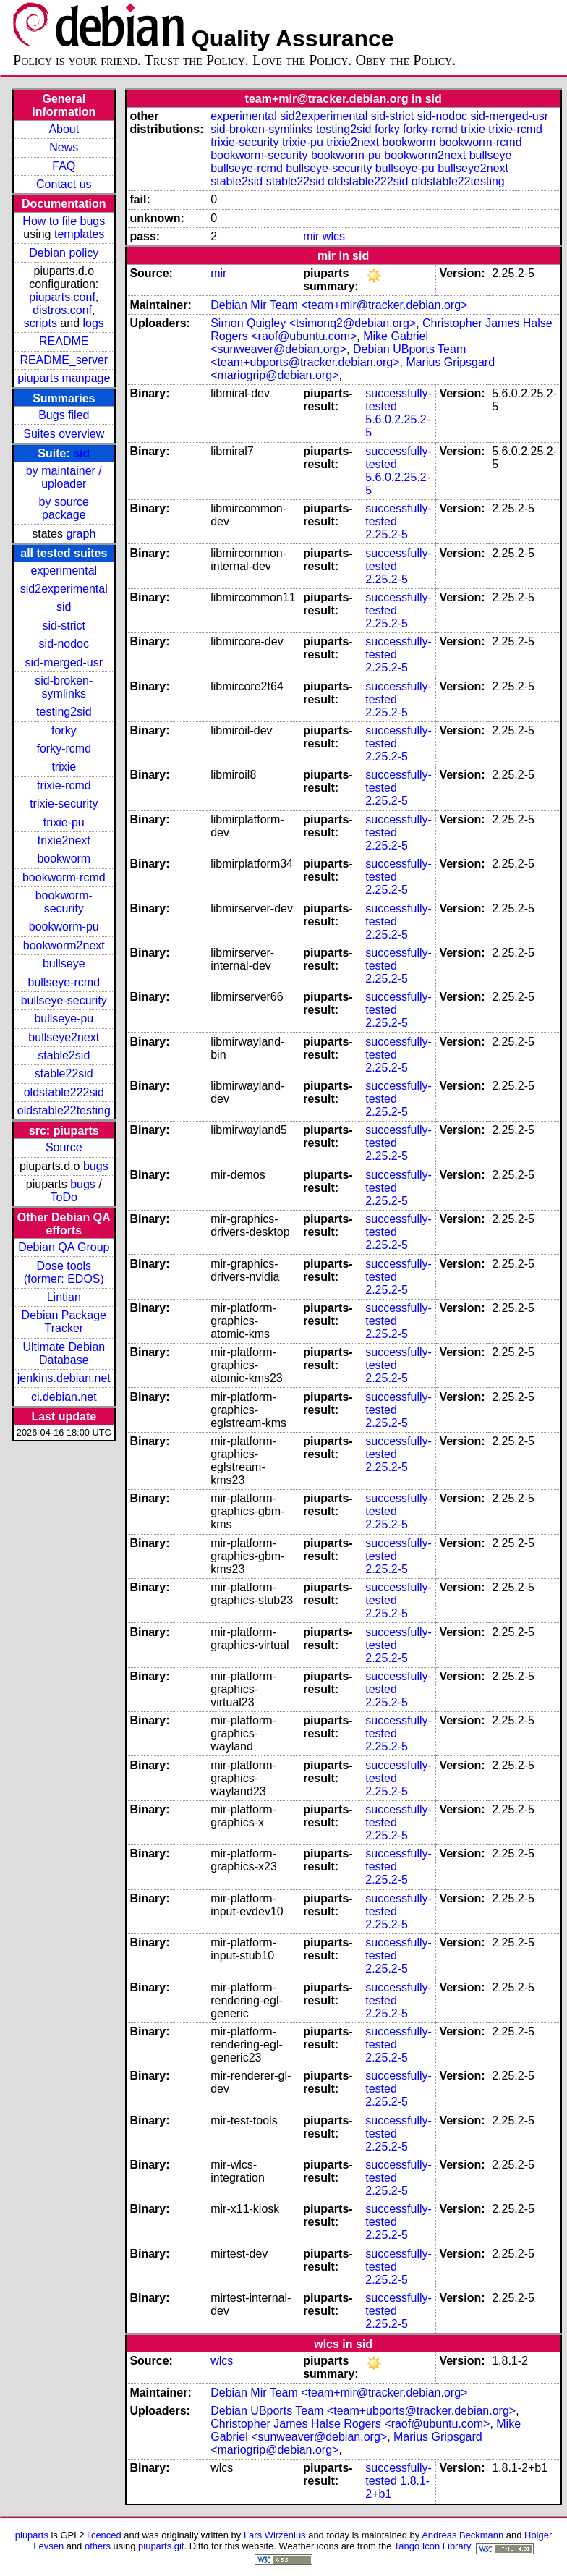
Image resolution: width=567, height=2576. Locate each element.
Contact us (63, 184)
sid (81, 453)
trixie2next (64, 840)
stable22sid (64, 1073)
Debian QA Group (63, 1247)
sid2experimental (64, 588)
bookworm (63, 858)
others (98, 2546)
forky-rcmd (64, 748)
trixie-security (64, 803)
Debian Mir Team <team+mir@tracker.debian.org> (338, 305)
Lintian (64, 1297)
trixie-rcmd (64, 785)
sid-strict (64, 625)
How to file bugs (63, 221)
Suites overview (63, 434)
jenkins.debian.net (64, 1378)
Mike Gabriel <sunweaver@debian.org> (319, 342)
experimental (63, 570)
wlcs (334, 236)
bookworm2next (64, 945)
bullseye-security (64, 1000)
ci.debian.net (64, 1397)
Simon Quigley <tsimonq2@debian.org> (313, 323)
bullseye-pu (63, 1018)
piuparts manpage (63, 378)
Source (64, 1147)
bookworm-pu (64, 926)
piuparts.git (161, 2546)
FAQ (63, 166)
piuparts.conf (62, 297)
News (63, 147)
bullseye (64, 963)
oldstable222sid (64, 1092)
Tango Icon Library (432, 2546)
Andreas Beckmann (462, 2535)
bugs (95, 1166)
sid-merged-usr (64, 662)
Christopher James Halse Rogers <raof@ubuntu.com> (350, 2424)
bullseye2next (63, 1037)
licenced (104, 2535)
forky (64, 730)
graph (80, 534)
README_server (64, 360)
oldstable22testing (64, 1110)
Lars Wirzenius (275, 2535)
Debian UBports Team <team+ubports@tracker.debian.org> (338, 355)
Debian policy (63, 253)
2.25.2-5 (386, 534)
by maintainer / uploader (64, 477)
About (63, 129)
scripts (40, 323)
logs (93, 323)
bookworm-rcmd (64, 877)
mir (311, 236)
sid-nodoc (64, 643)
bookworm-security (64, 902)
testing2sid (64, 712)
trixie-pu (64, 822)
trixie (63, 766)
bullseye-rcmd (63, 982)
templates (79, 234)
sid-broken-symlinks (64, 687)
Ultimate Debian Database (63, 1353)
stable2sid (64, 1055)
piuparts (31, 2535)
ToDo (64, 1197)
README (63, 341)
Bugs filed (63, 415)
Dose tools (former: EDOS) (64, 1272)
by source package (64, 508)
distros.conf (62, 310)
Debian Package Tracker (64, 1321)
